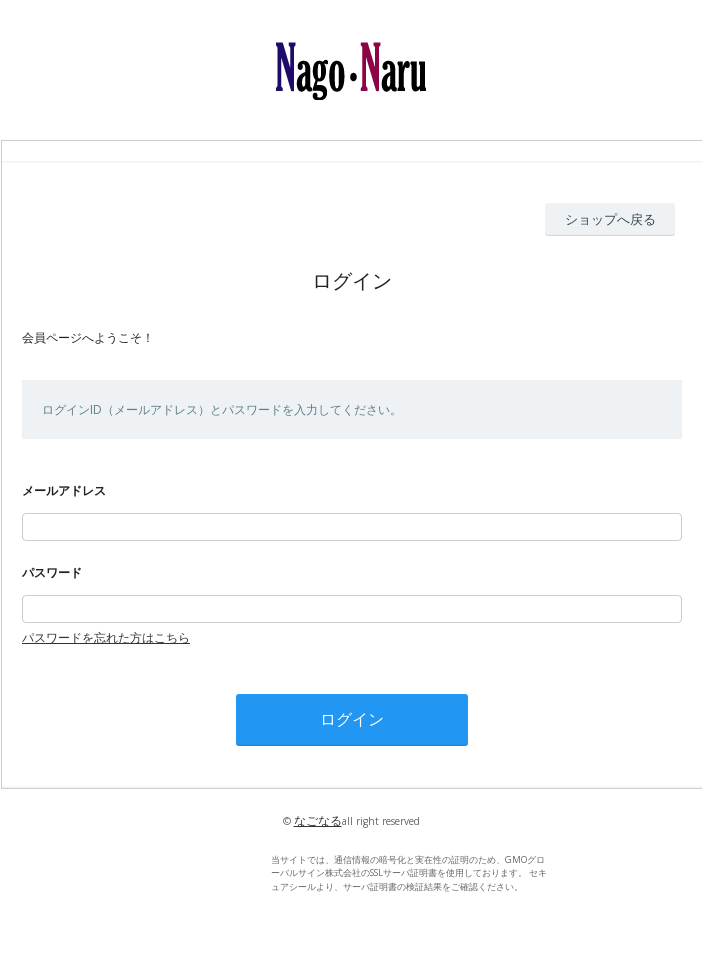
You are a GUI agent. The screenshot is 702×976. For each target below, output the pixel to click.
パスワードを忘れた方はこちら (106, 637)
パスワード (52, 572)
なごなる (318, 820)
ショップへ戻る (610, 219)
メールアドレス (64, 490)
